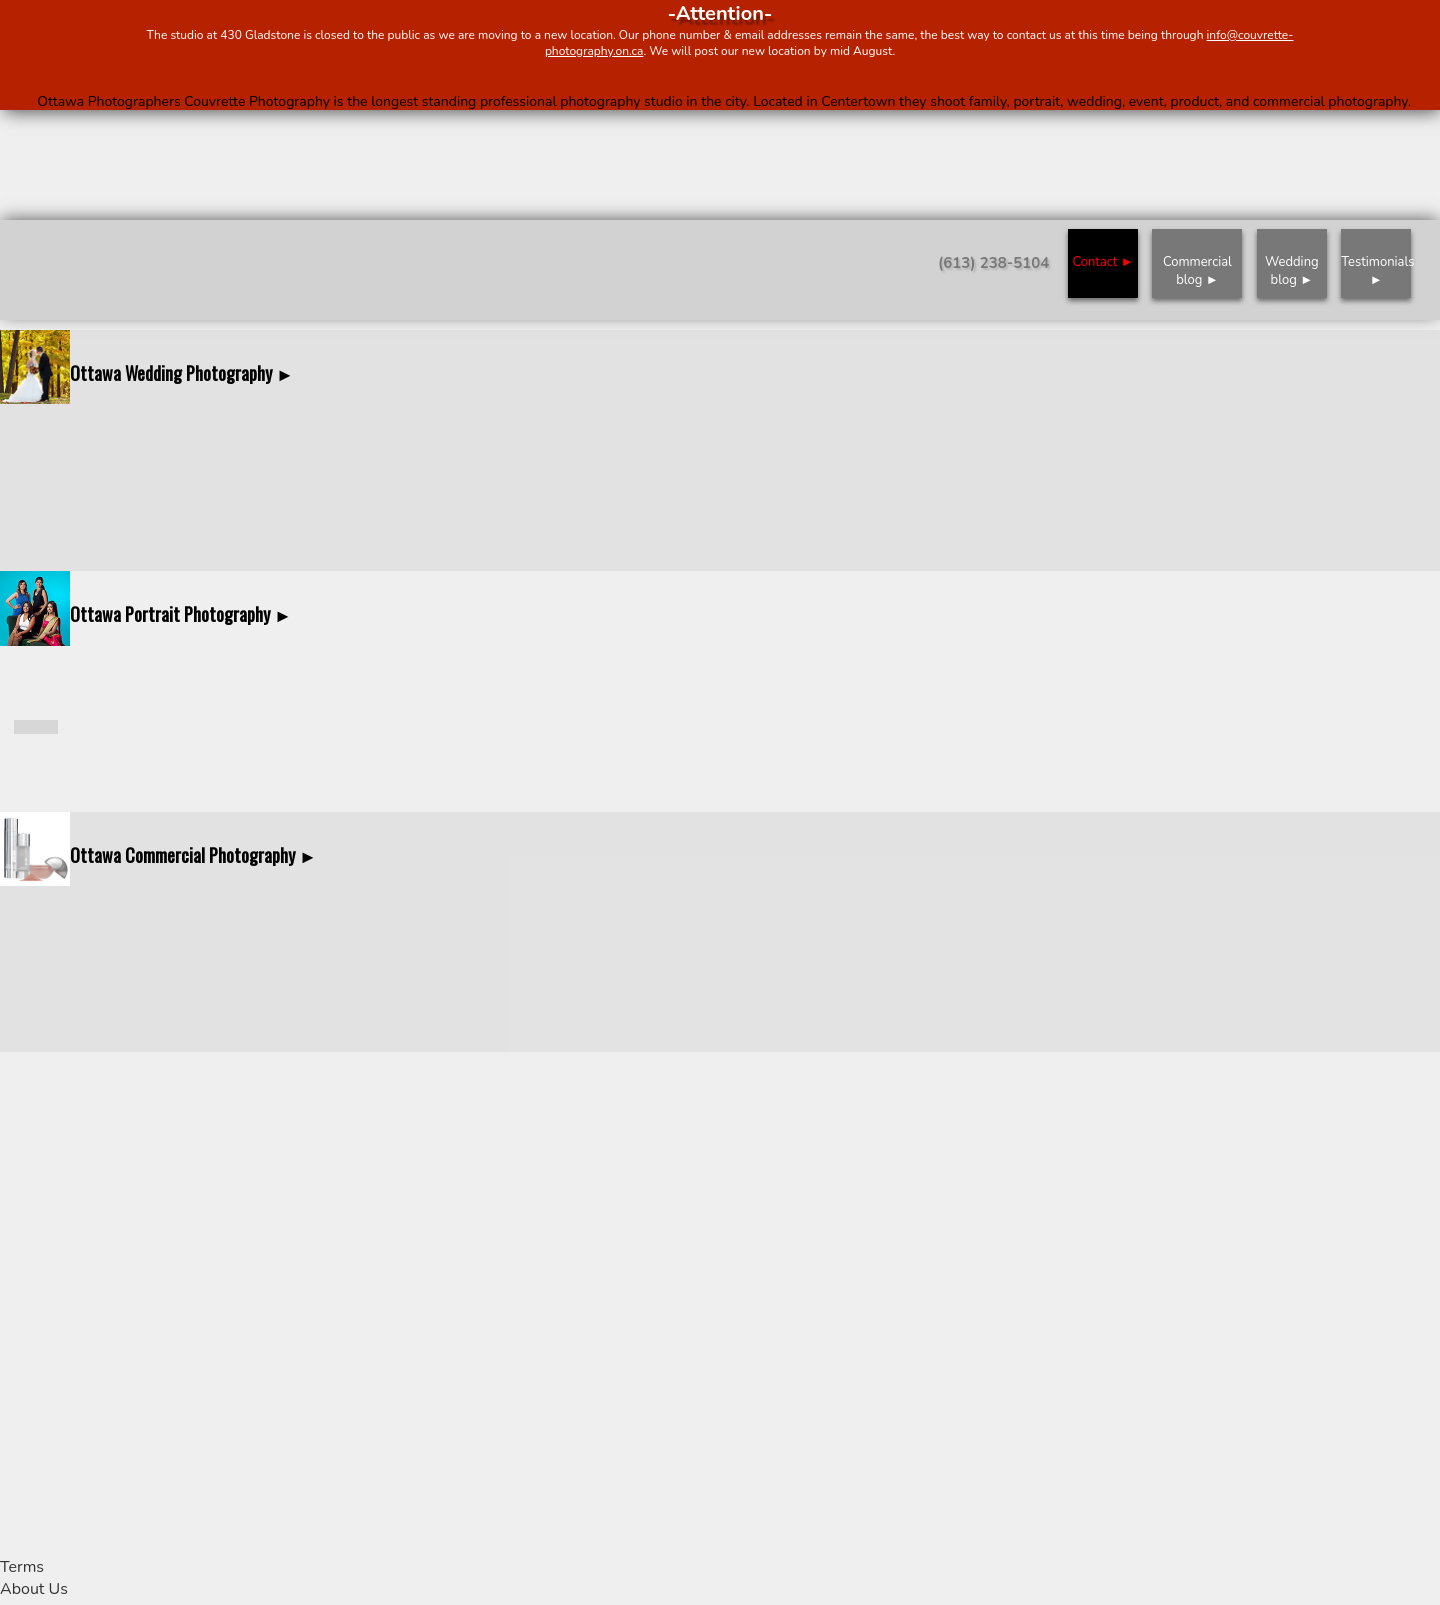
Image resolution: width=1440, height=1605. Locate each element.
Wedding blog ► (1292, 271)
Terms (22, 1567)
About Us (34, 1589)
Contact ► (1102, 262)
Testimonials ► (1376, 271)
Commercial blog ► (1197, 271)
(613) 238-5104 (993, 263)
